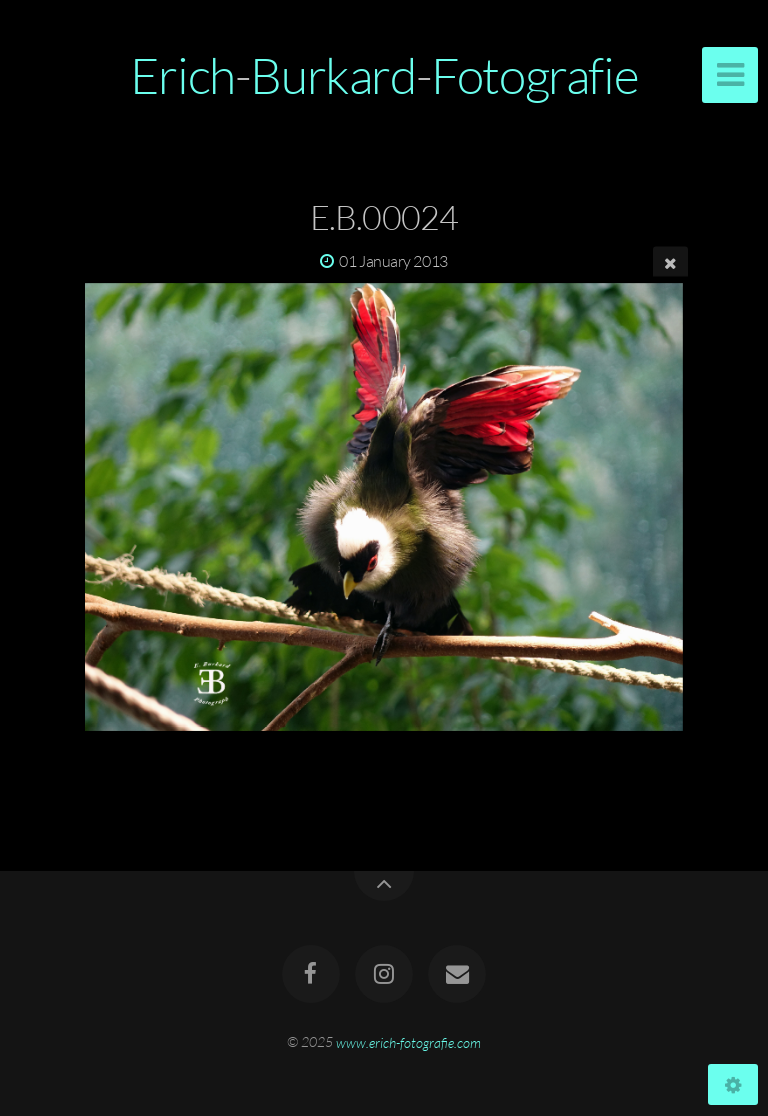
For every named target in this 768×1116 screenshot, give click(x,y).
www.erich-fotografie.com (408, 1041)
